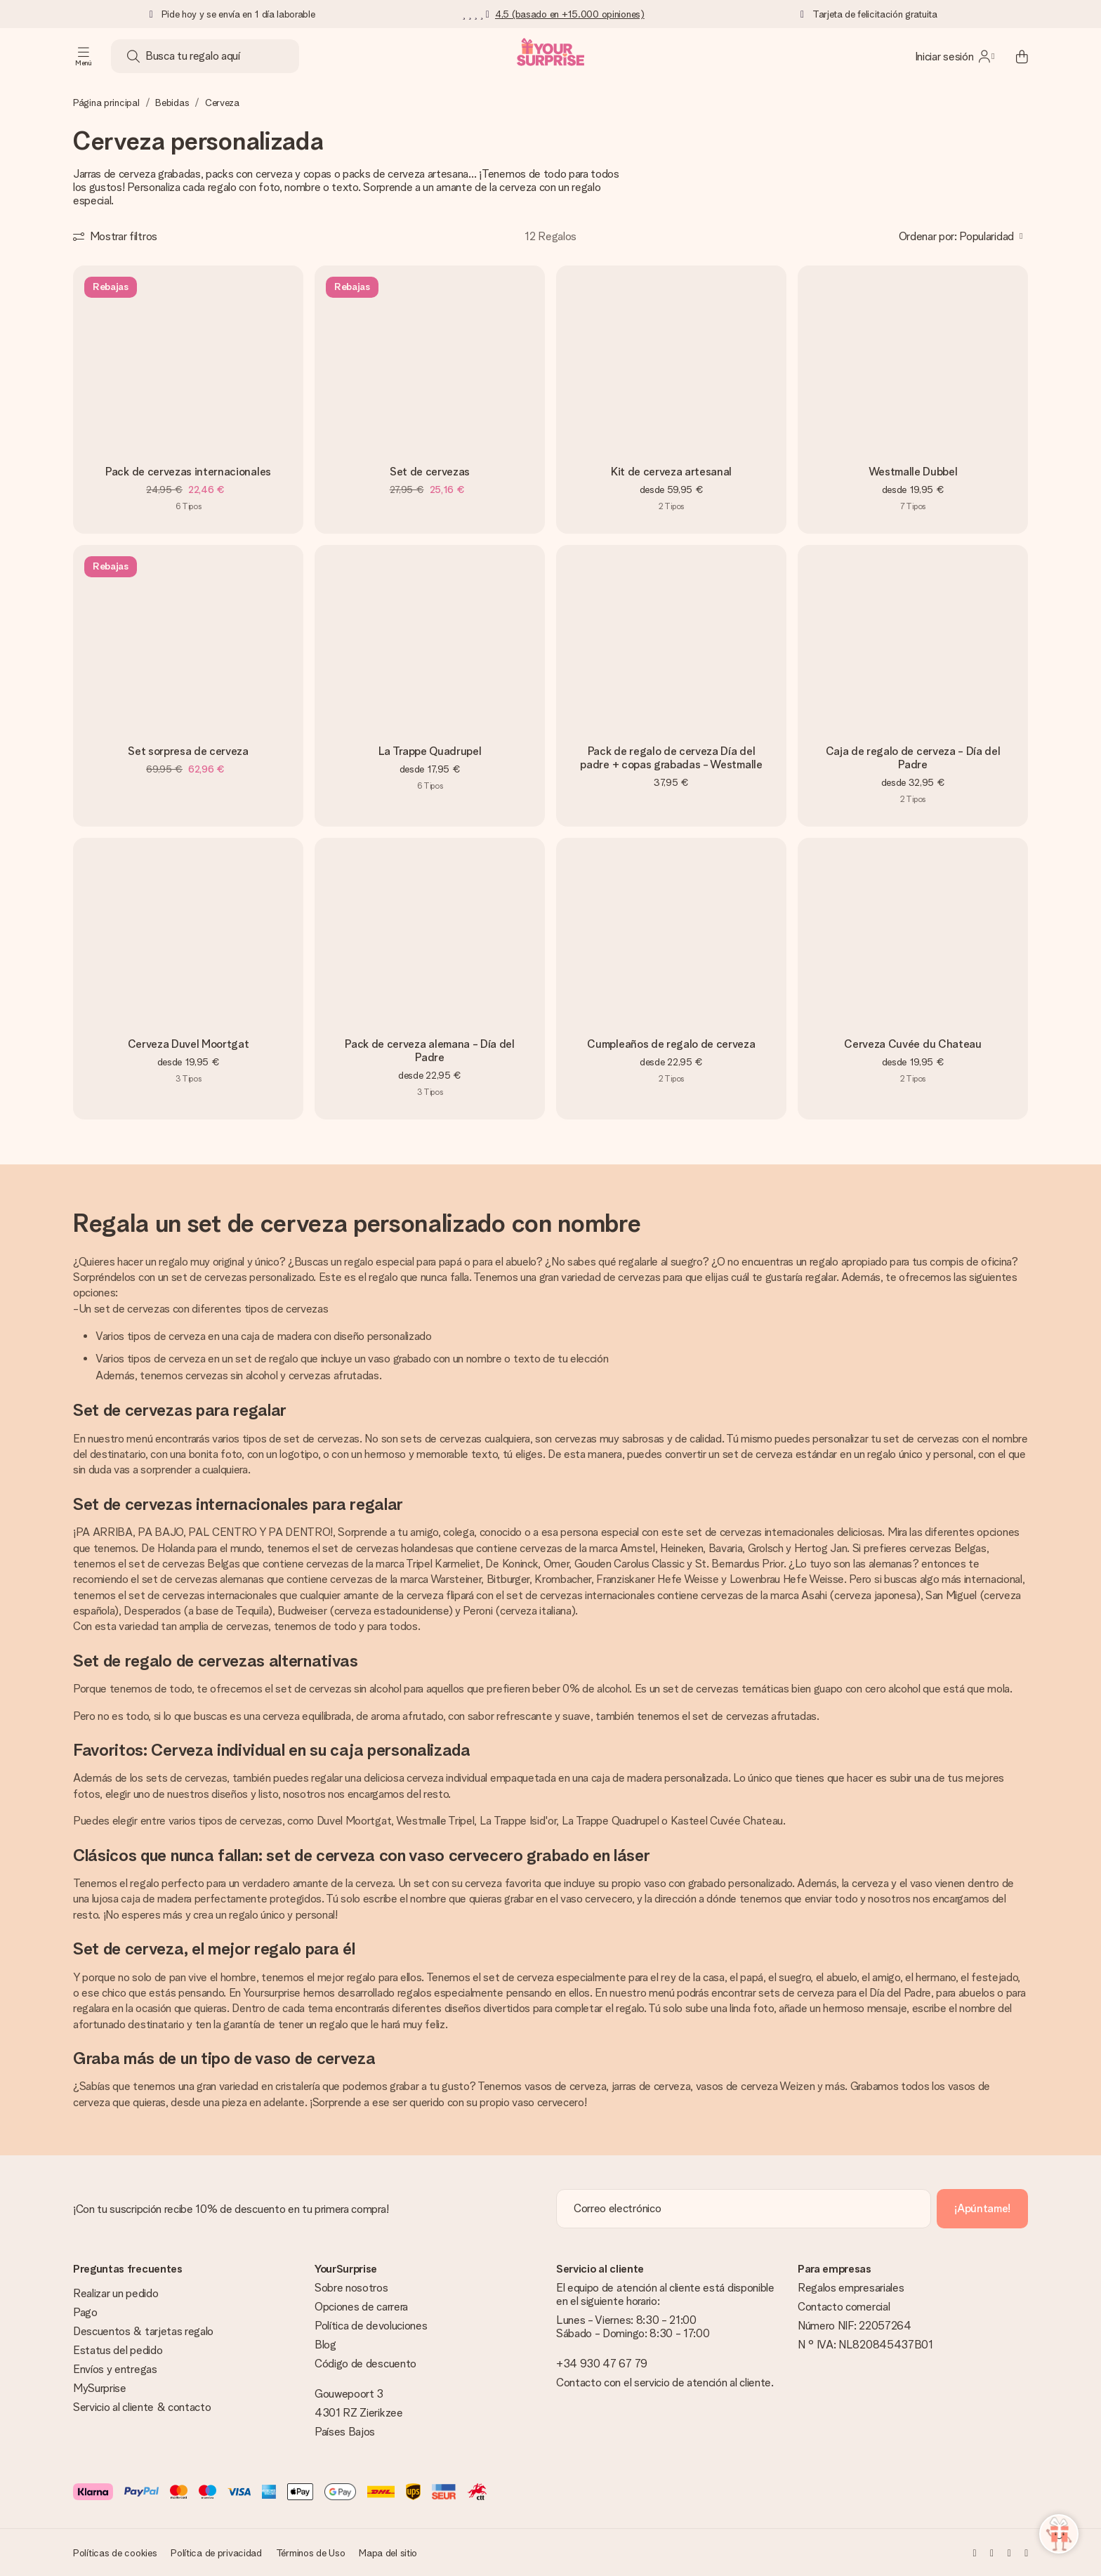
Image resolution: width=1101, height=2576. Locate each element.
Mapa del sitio (388, 2552)
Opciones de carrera (361, 2306)
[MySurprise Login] (954, 56)
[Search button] (133, 56)
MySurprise (99, 2388)
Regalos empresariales (851, 2287)
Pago (85, 2312)
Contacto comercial (844, 2306)
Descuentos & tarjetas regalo (143, 2331)
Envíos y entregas (115, 2369)
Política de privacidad (216, 2552)
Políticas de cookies (115, 2552)
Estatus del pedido (117, 2350)
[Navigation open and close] (83, 56)
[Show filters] (115, 236)
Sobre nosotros (351, 2287)
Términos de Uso (310, 2552)
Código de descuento (365, 2363)
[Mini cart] (1014, 56)
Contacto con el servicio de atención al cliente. (665, 2382)
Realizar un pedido (115, 2293)
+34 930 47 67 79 (601, 2363)
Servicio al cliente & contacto (142, 2407)
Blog (325, 2344)
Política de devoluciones (371, 2325)
